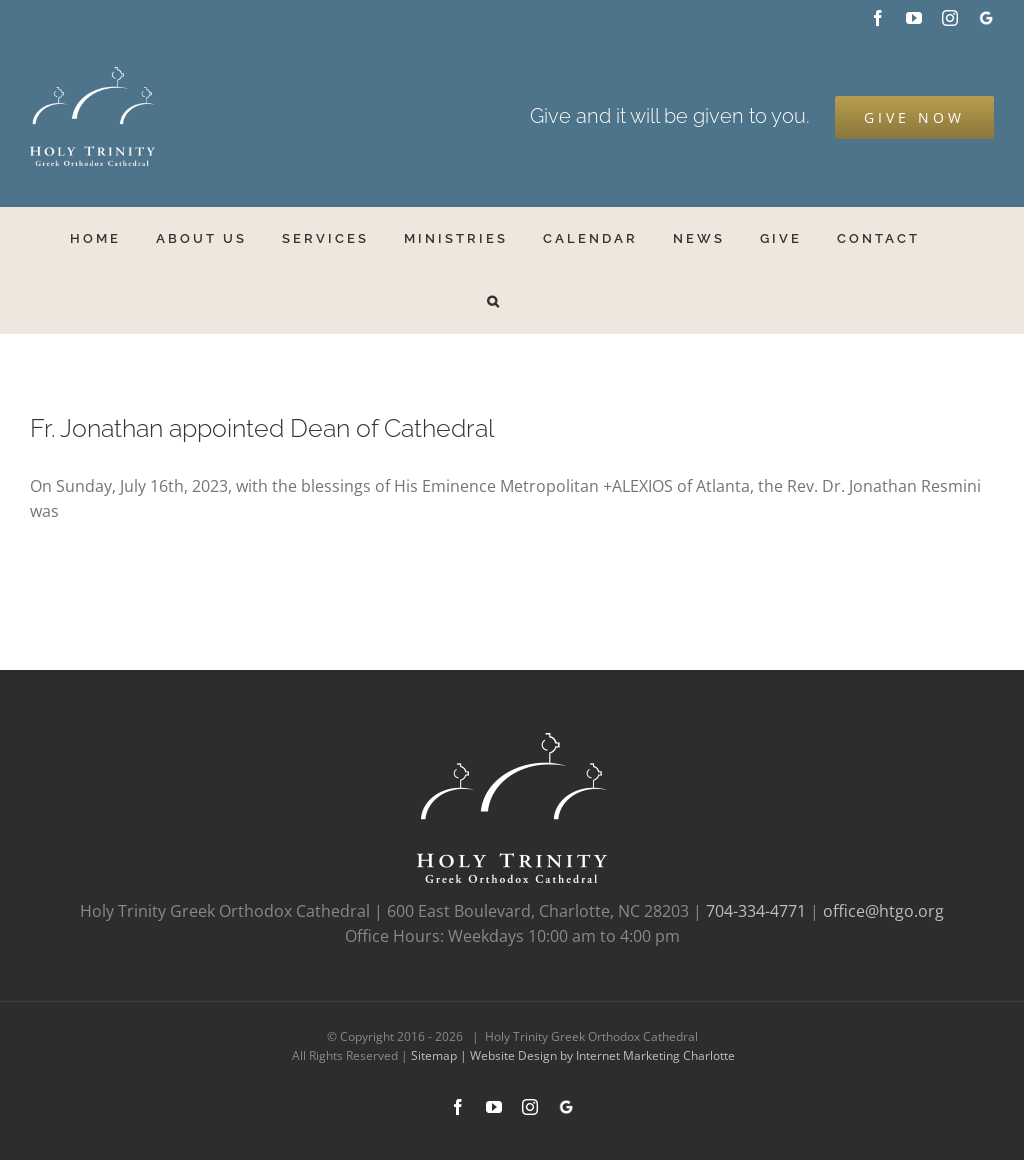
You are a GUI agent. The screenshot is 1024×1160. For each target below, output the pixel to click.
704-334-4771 (756, 911)
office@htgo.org (883, 911)
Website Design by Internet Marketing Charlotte (602, 1055)
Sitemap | (440, 1055)
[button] (494, 301)
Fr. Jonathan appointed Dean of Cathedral (262, 428)
